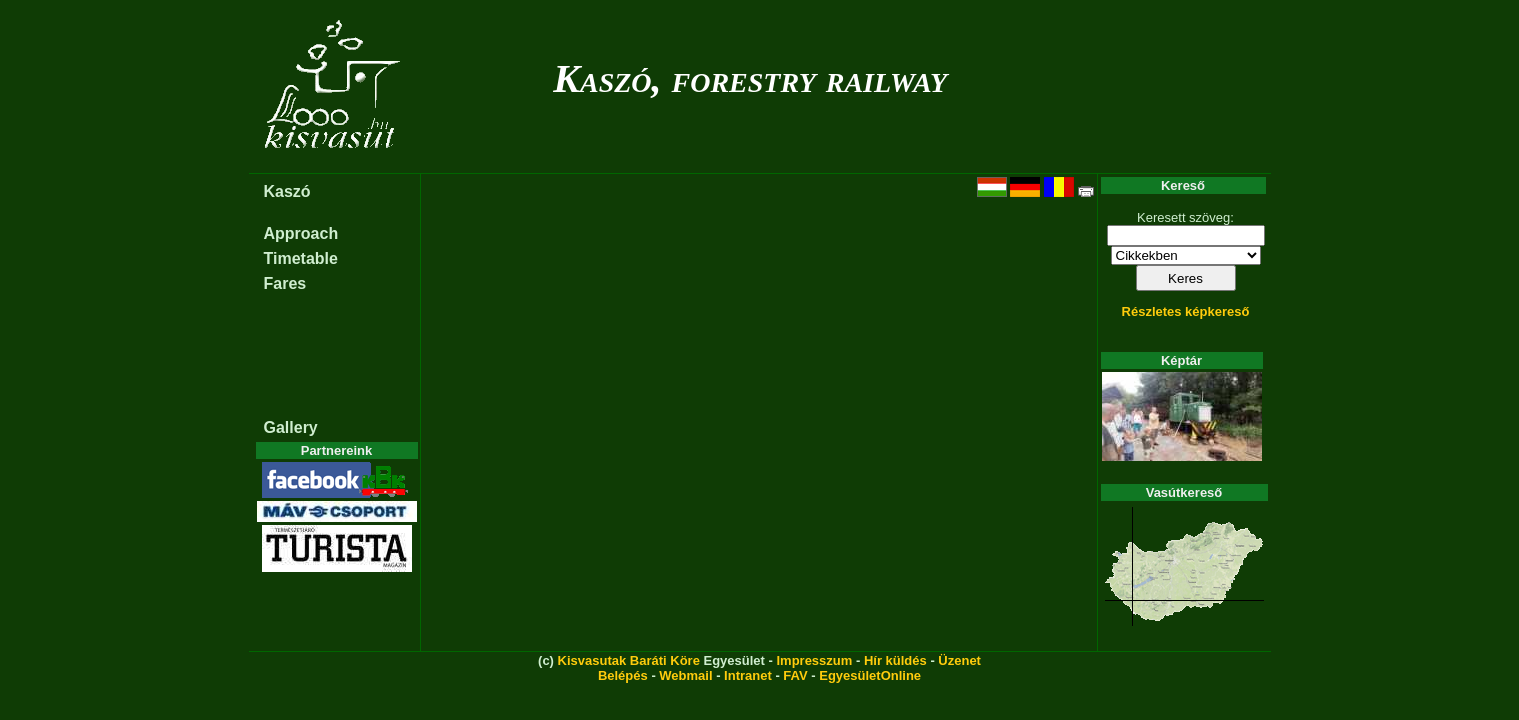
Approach (301, 233)
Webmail (685, 675)
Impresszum (814, 660)
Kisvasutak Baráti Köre (629, 660)
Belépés (623, 675)
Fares (285, 283)
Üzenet (959, 660)
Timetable (301, 258)
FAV (795, 675)
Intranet (748, 675)
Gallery (291, 427)
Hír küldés (895, 660)
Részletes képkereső (1186, 311)
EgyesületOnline (870, 675)
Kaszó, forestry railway (750, 78)
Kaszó (287, 191)
